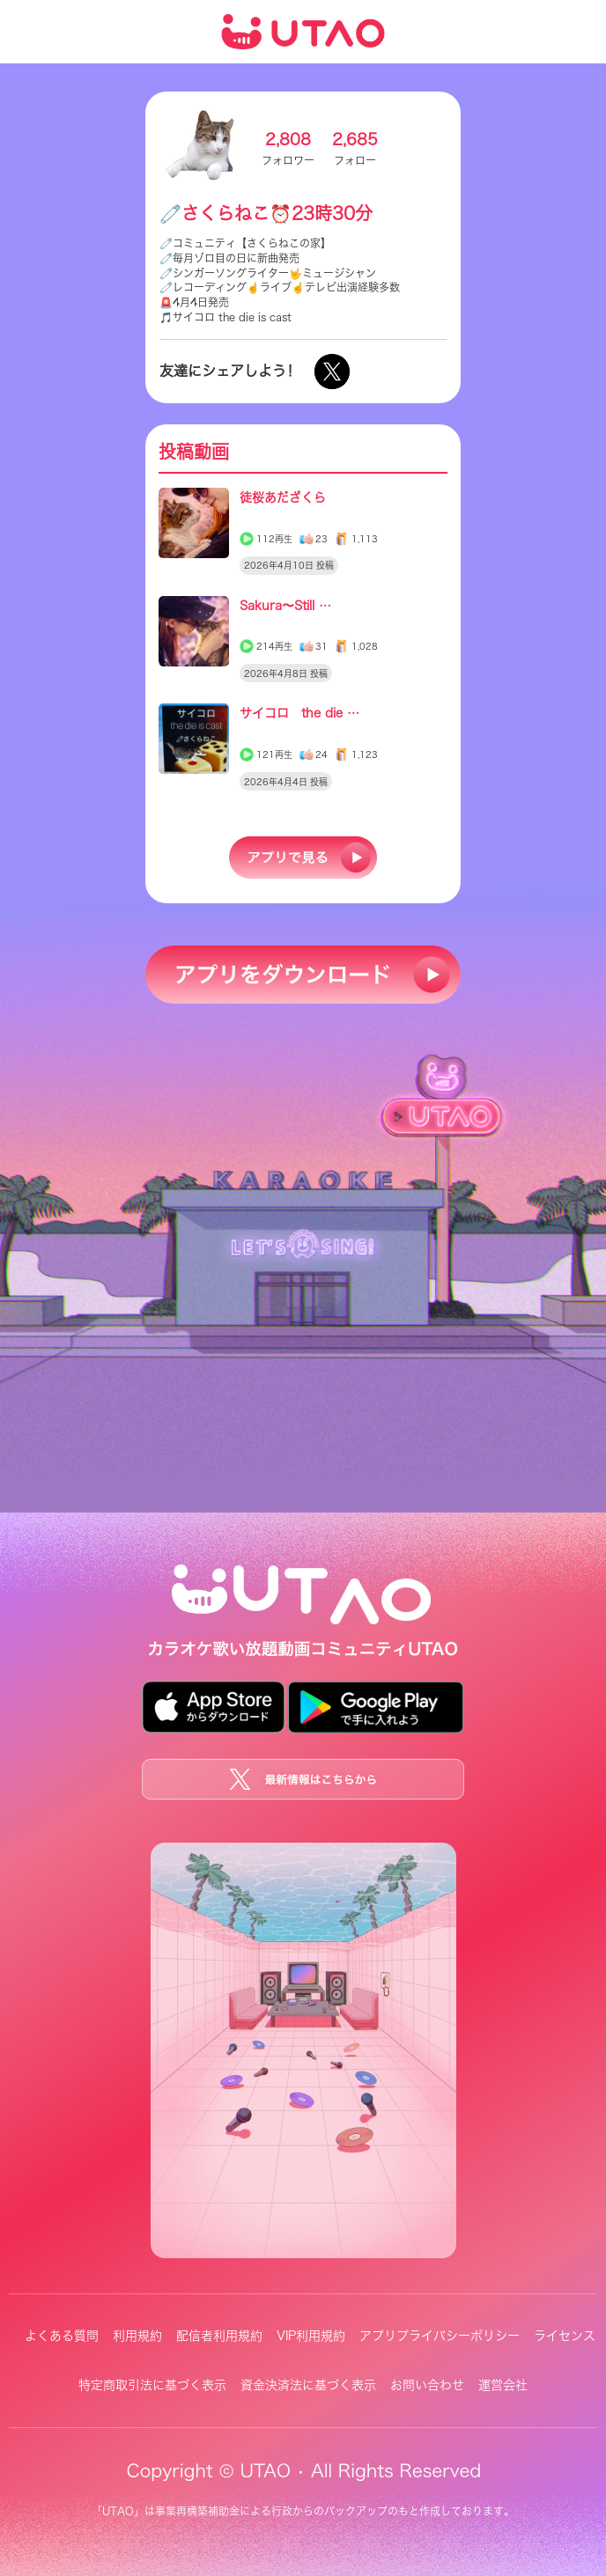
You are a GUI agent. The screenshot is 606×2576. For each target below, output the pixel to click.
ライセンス (564, 2335)
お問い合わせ (427, 2385)
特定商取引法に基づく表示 (152, 2385)
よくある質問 (62, 2335)
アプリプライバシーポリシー (439, 2335)
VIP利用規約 (311, 2335)
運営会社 (503, 2385)
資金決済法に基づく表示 (308, 2385)
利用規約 (137, 2335)
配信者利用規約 (219, 2335)
